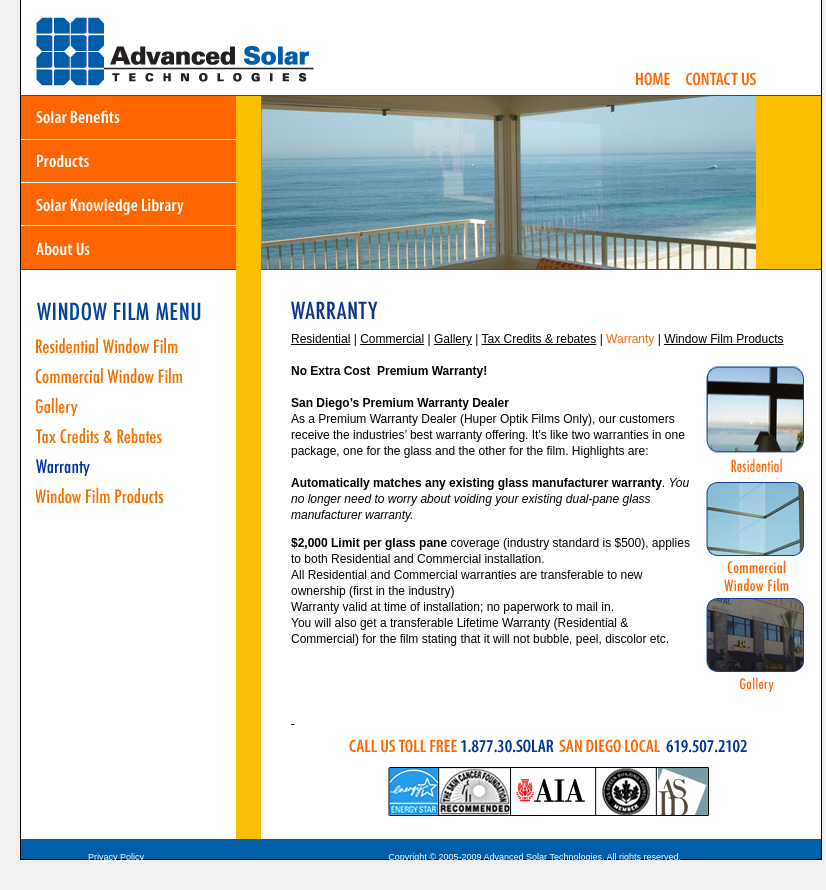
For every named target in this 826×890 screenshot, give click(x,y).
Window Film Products (723, 339)
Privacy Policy (116, 857)
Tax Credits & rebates (539, 339)
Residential (320, 339)
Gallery (453, 339)
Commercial (392, 339)
